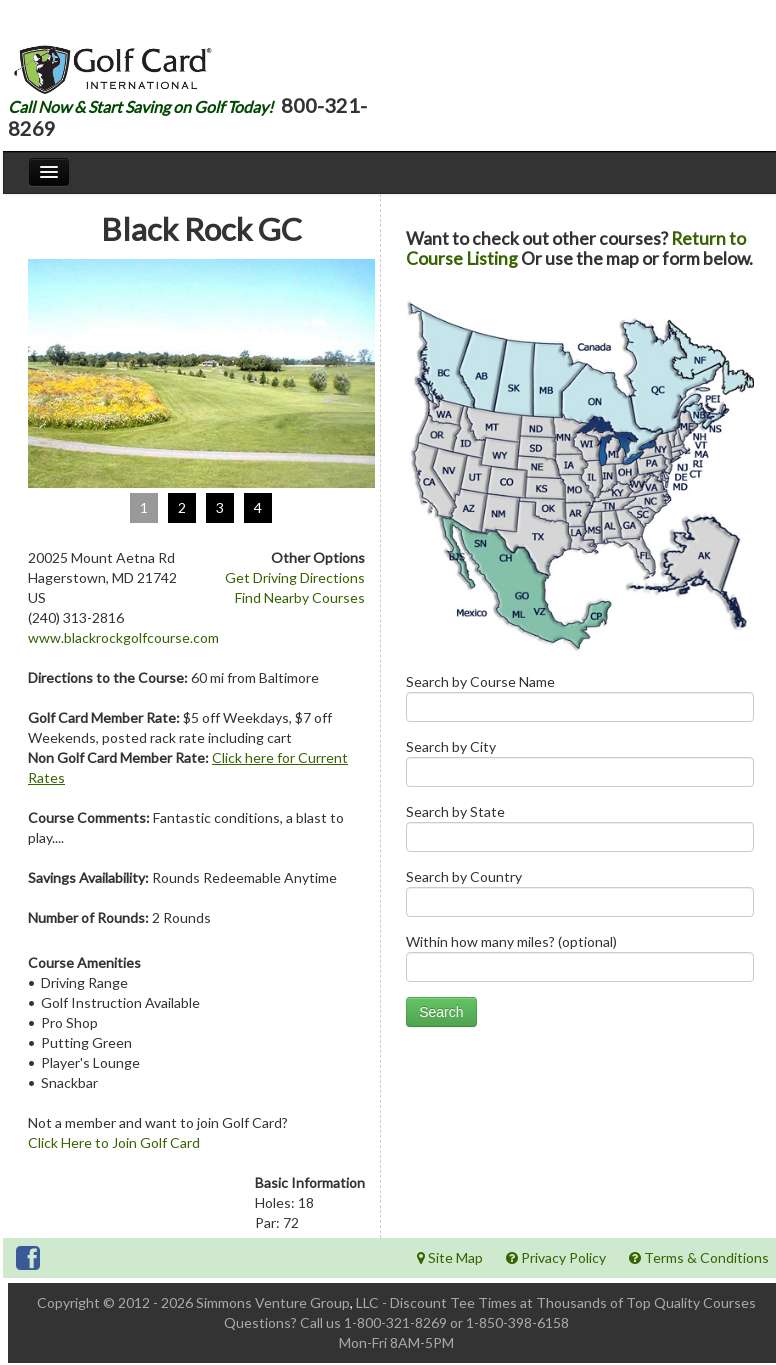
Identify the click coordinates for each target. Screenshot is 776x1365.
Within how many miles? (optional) (580, 962)
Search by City (580, 767)
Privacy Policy (556, 1257)
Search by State (580, 832)
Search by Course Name (580, 702)
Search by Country (580, 897)
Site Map (450, 1257)
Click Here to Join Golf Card (114, 1142)
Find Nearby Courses (300, 597)
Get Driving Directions (295, 577)
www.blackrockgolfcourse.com (123, 637)
